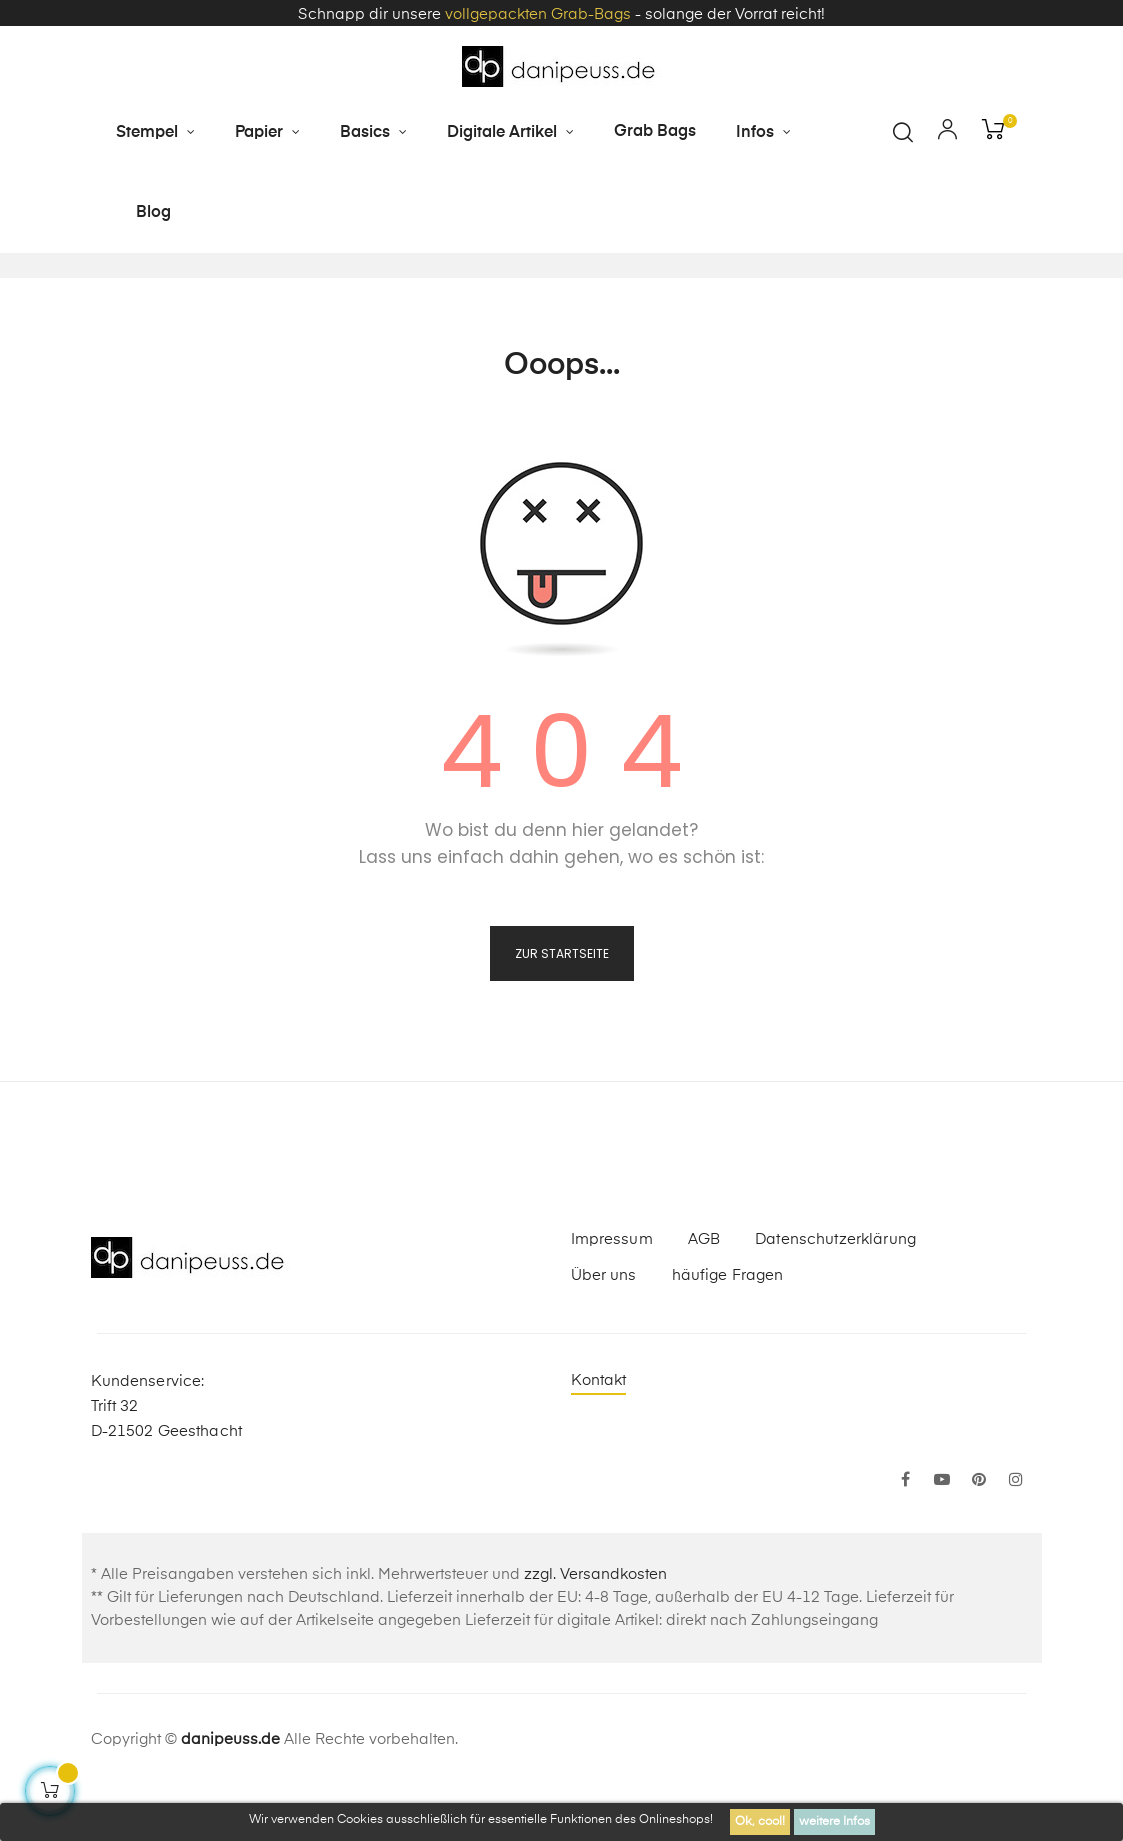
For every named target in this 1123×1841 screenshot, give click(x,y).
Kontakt (599, 1431)
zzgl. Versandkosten (595, 1625)
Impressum (612, 1290)
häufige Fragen (728, 1326)
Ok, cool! (760, 1822)
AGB (704, 1290)
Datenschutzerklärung (835, 1290)
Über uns (604, 1326)
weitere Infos (834, 1822)
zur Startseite (562, 1004)
